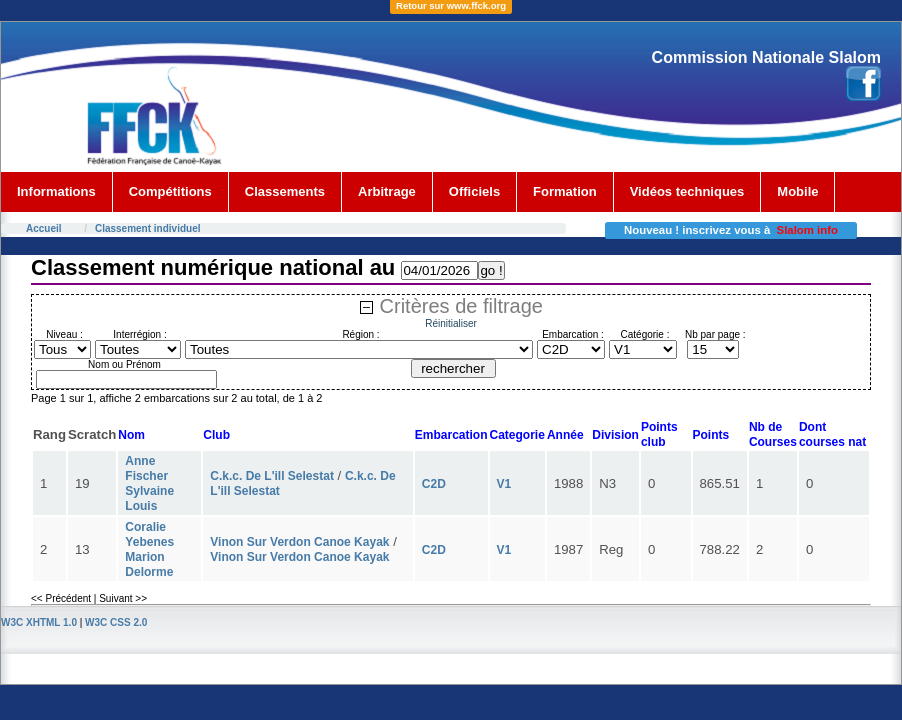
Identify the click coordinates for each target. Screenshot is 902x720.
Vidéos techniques (687, 191)
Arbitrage (387, 191)
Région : (360, 334)
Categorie (517, 435)
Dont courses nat (832, 434)
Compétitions (170, 191)
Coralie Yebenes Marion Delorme (149, 549)
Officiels (474, 191)
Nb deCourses (773, 434)
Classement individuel (148, 228)
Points (711, 435)
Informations (56, 191)
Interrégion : (139, 334)
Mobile (797, 191)
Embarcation (451, 435)
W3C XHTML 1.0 (39, 622)
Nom (131, 435)
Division (615, 435)
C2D (434, 484)
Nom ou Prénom (124, 364)
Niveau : (64, 334)
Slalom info (807, 230)
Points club (659, 434)
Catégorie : (645, 334)
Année (565, 435)
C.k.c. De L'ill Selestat (272, 476)
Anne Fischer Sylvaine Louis (149, 483)
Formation (565, 191)
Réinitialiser (451, 323)
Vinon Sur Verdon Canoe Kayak (299, 542)
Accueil (44, 228)
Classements (285, 191)
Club (216, 435)
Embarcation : (573, 334)
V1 (504, 484)
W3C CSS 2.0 (116, 622)
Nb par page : (715, 334)
